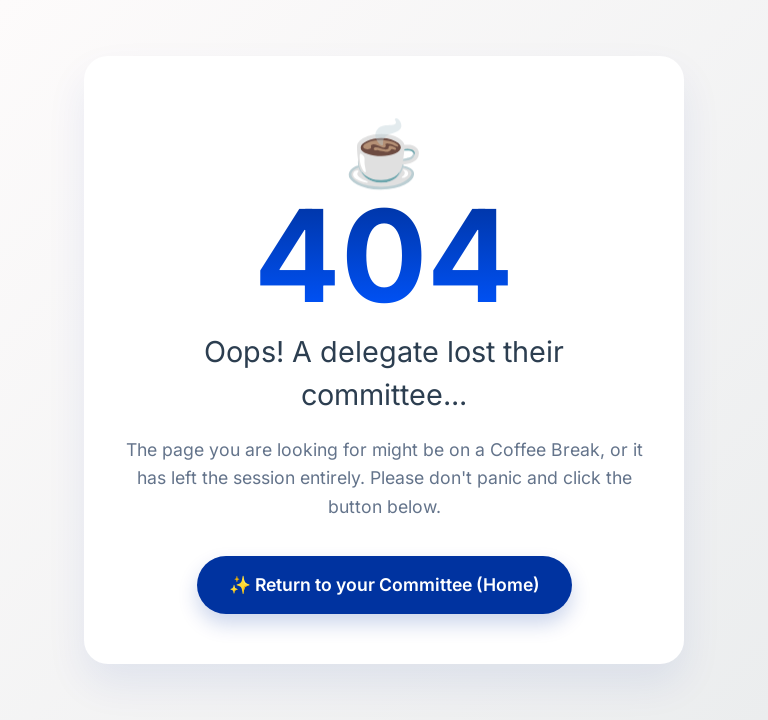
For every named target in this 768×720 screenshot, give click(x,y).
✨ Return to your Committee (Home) (384, 584)
